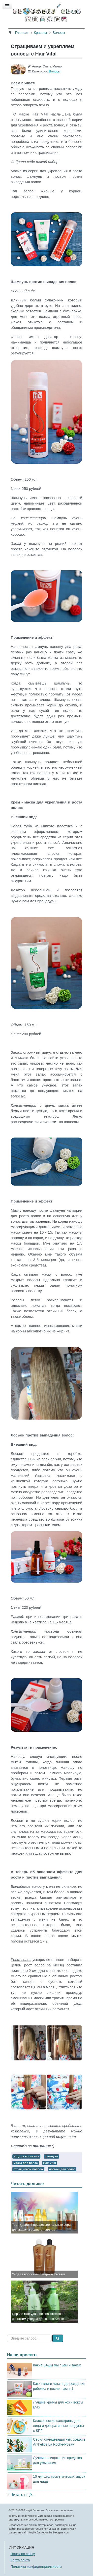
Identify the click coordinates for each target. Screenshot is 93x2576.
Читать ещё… (23, 2495)
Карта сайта (20, 2560)
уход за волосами (26, 2156)
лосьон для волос (62, 2169)
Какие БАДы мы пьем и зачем (57, 2365)
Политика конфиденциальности (36, 2567)
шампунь (51, 2156)
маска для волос (25, 2163)
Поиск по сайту (22, 2554)
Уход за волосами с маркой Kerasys (38, 2274)
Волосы (54, 71)
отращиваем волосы (28, 2169)
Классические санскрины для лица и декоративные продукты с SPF (58, 2426)
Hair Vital (49, 2163)
